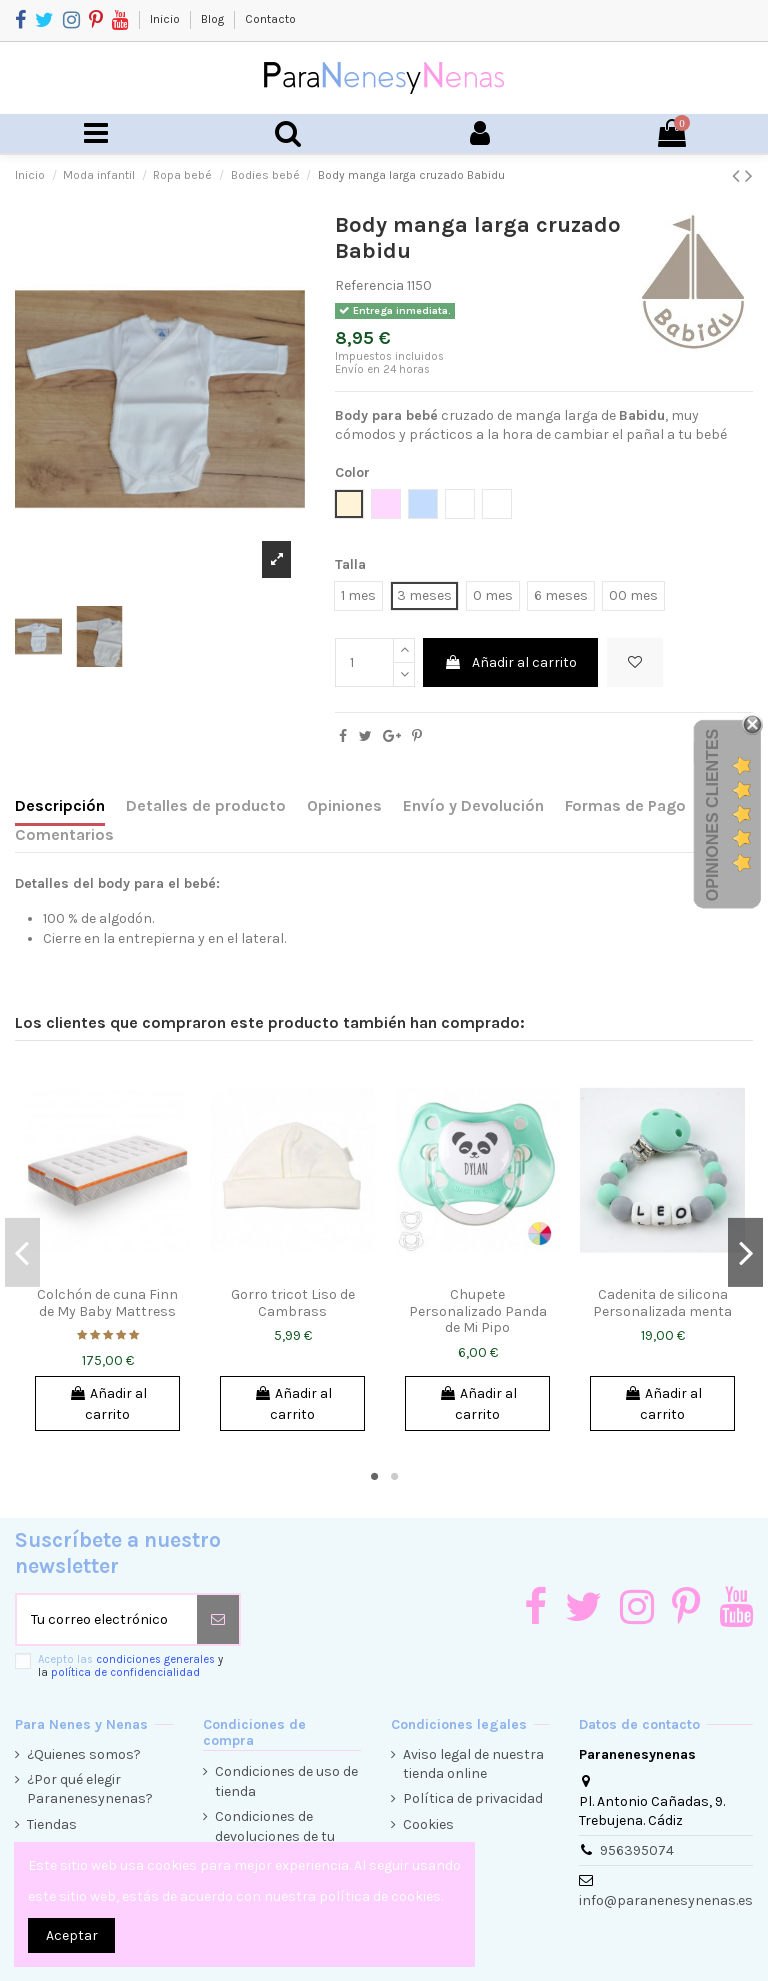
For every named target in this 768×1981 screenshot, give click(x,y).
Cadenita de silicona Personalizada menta (662, 1303)
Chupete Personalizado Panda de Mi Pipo (478, 1311)
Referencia (369, 285)
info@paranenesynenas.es (666, 1900)
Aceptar (72, 1935)
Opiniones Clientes (712, 814)
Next (745, 1252)
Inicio (166, 19)
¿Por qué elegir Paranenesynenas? (90, 1789)
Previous (22, 1252)
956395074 (637, 1850)
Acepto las (130, 1666)
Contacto (270, 19)
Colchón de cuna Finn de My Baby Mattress (107, 1303)
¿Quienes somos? (84, 1754)
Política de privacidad (473, 1798)
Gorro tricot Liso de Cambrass (293, 1303)
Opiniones (344, 805)
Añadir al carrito (510, 662)
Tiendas (52, 1824)
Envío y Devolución (473, 805)
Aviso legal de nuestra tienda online (473, 1764)
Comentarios (64, 834)
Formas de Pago (625, 805)
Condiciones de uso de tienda (286, 1781)
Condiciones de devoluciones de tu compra (275, 1836)
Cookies (428, 1824)
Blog (214, 19)
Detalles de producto (206, 805)
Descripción (60, 805)
